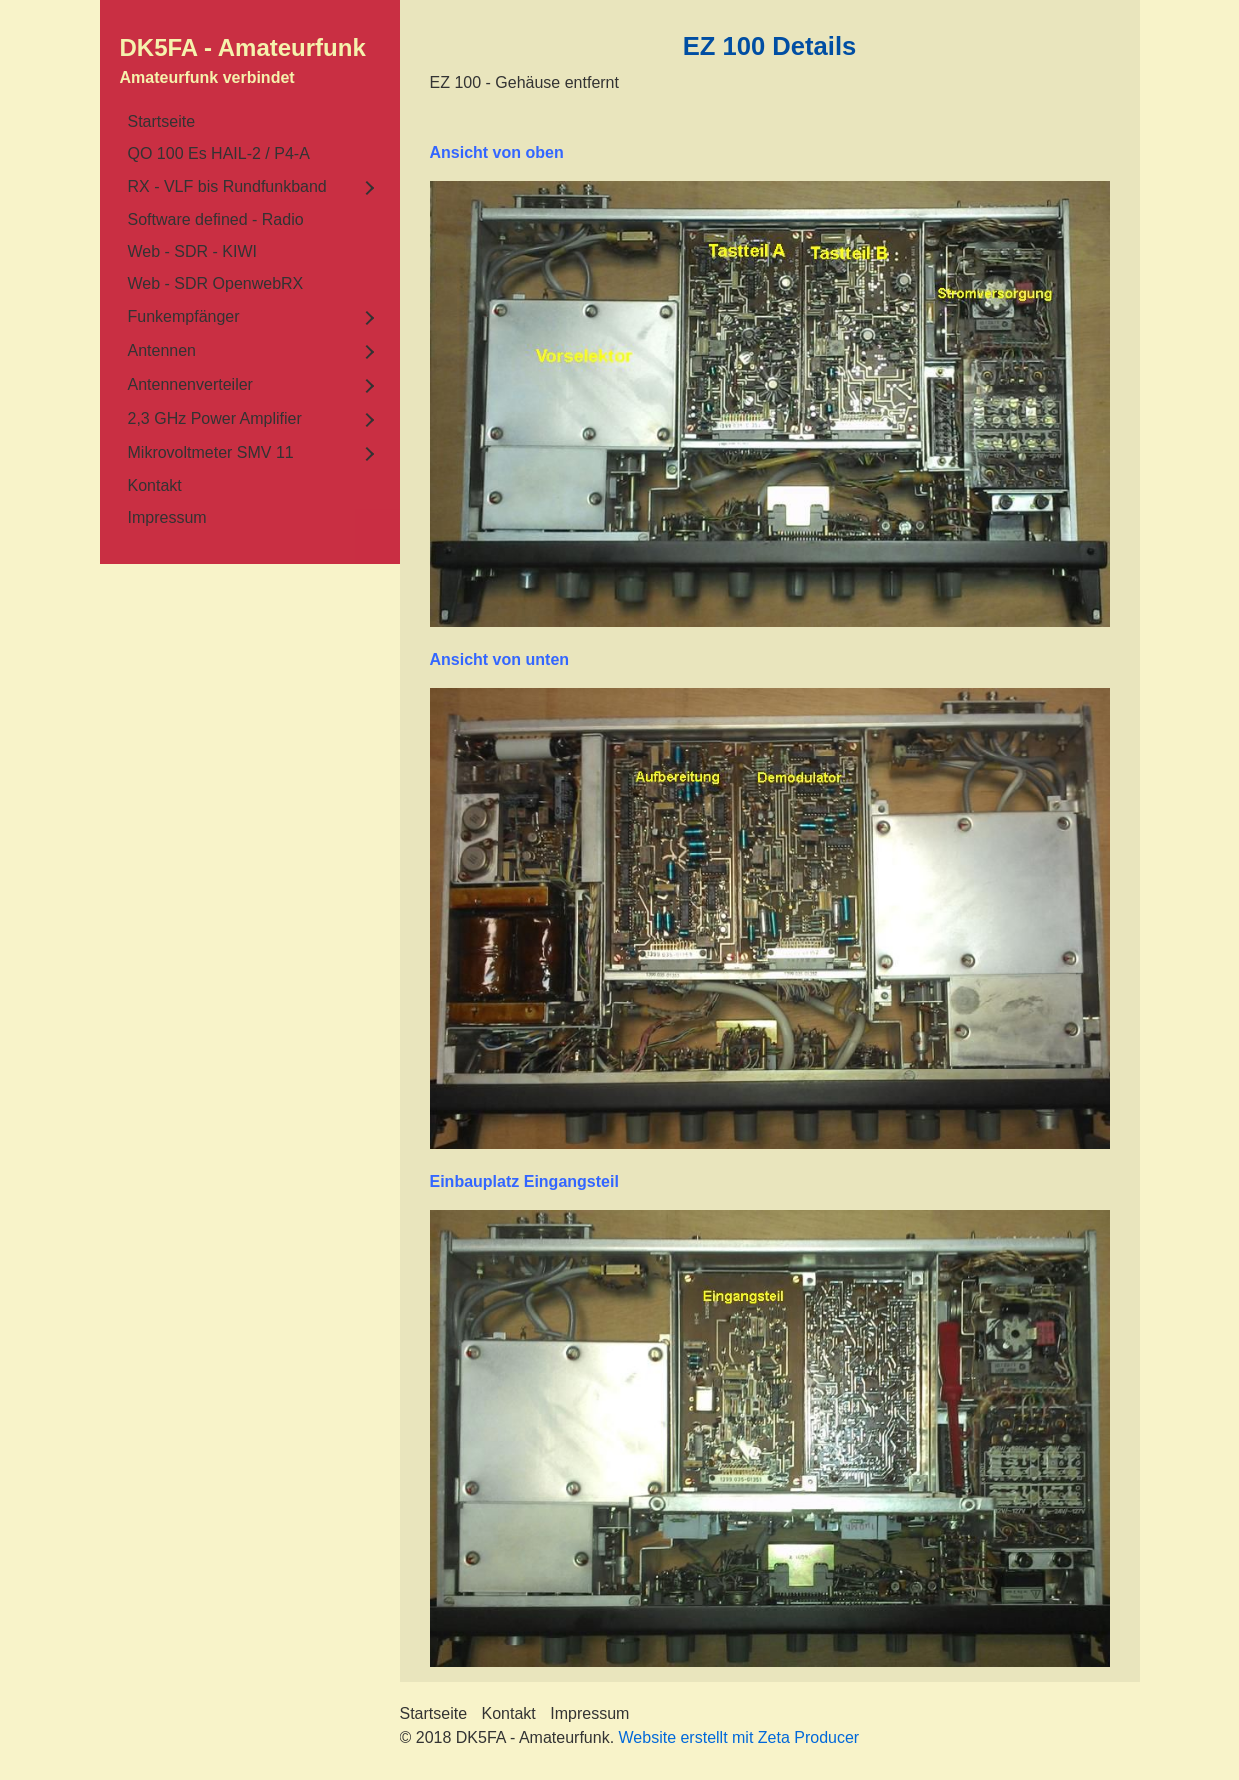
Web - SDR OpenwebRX (216, 283)
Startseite (162, 121)
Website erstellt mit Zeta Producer (739, 1737)
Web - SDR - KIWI (193, 251)
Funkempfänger (184, 316)
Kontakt (155, 485)
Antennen (162, 350)
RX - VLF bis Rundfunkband (227, 186)
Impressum (167, 517)
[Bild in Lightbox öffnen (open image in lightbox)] (770, 404)
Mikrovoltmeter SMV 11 (211, 452)
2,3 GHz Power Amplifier (215, 418)
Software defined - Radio (216, 219)
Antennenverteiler (190, 384)
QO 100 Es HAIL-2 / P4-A (219, 153)
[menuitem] (250, 122)
